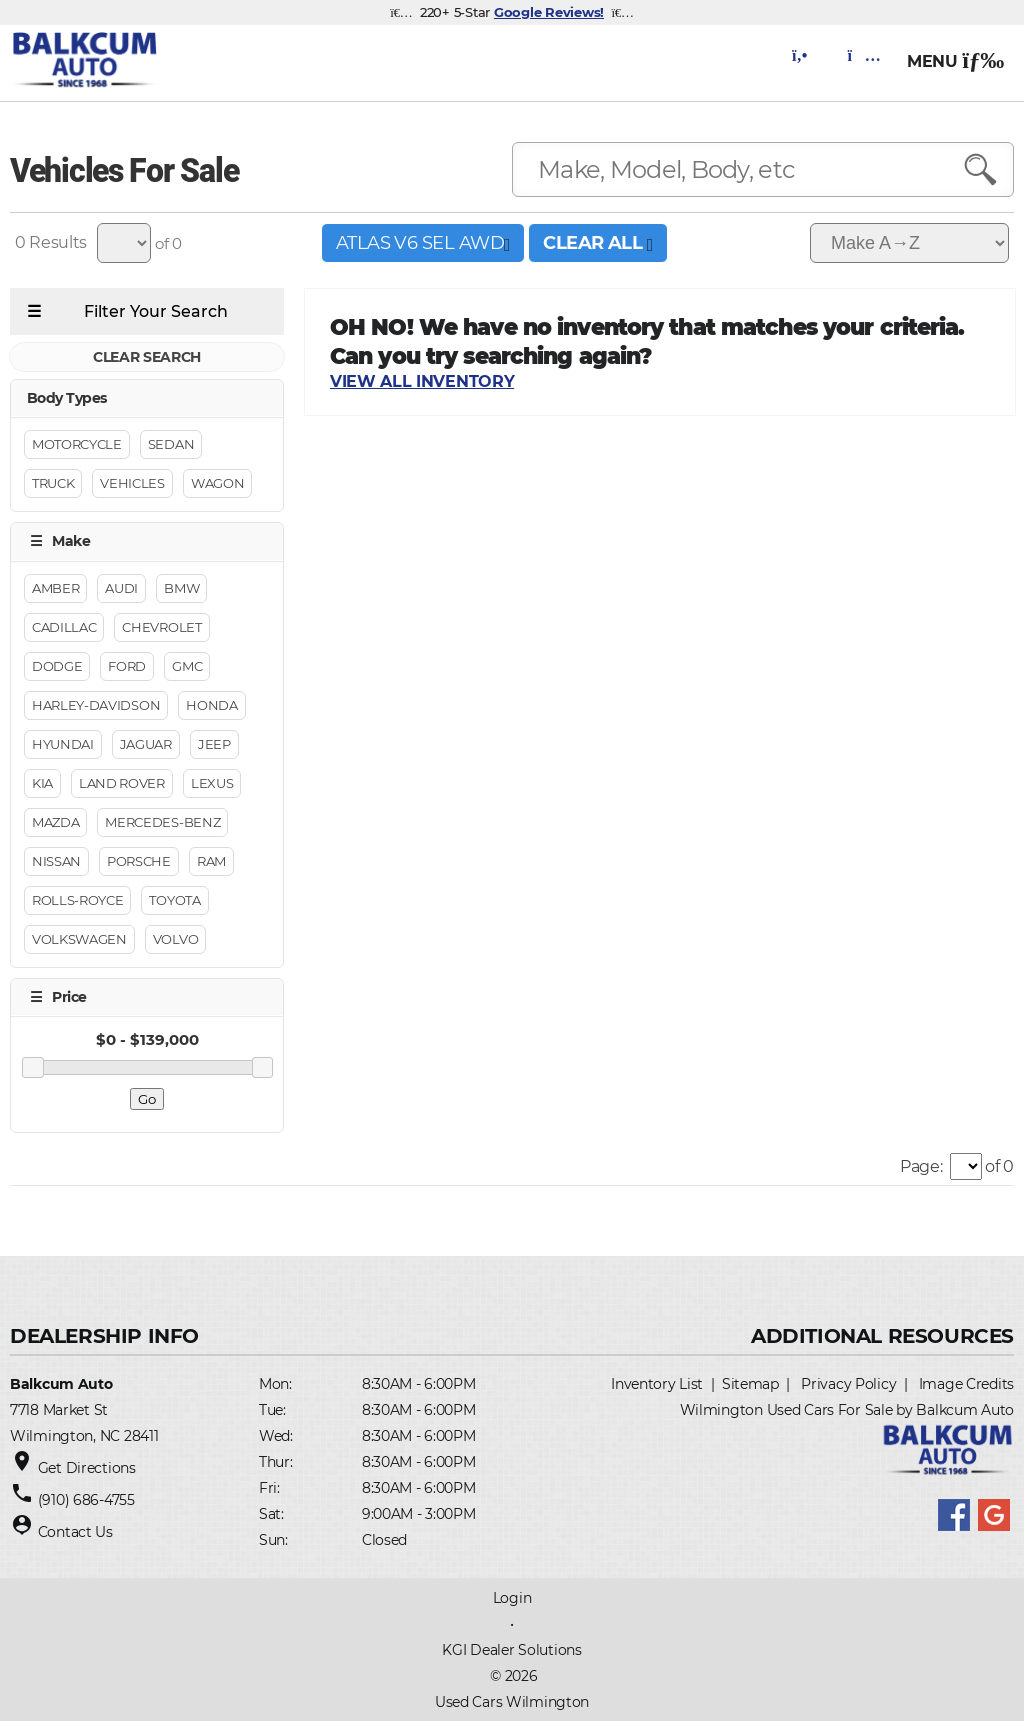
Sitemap (750, 1384)
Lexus (212, 783)
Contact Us (75, 1532)
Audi (121, 588)
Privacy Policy (848, 1384)
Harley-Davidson (96, 705)
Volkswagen (79, 939)
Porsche (139, 861)
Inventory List (657, 1384)
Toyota (174, 900)
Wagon (217, 484)
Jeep (214, 744)
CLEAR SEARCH (147, 357)
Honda (211, 705)
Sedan (171, 445)
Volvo (175, 939)
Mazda (55, 822)
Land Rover (122, 783)
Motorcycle (77, 445)
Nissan (56, 861)
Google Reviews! (549, 12)
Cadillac (64, 627)
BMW (181, 588)
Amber (55, 588)
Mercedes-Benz (162, 822)
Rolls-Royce (77, 900)
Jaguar (146, 744)
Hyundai (63, 744)
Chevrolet (161, 627)
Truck (53, 484)
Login (512, 1598)
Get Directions (87, 1468)
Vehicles (132, 484)
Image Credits (966, 1384)
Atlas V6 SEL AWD (423, 243)
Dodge (57, 666)
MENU (955, 62)
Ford (127, 666)
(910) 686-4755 (86, 1500)
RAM (211, 861)
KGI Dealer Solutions (511, 1650)
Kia (42, 783)
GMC (187, 666)
